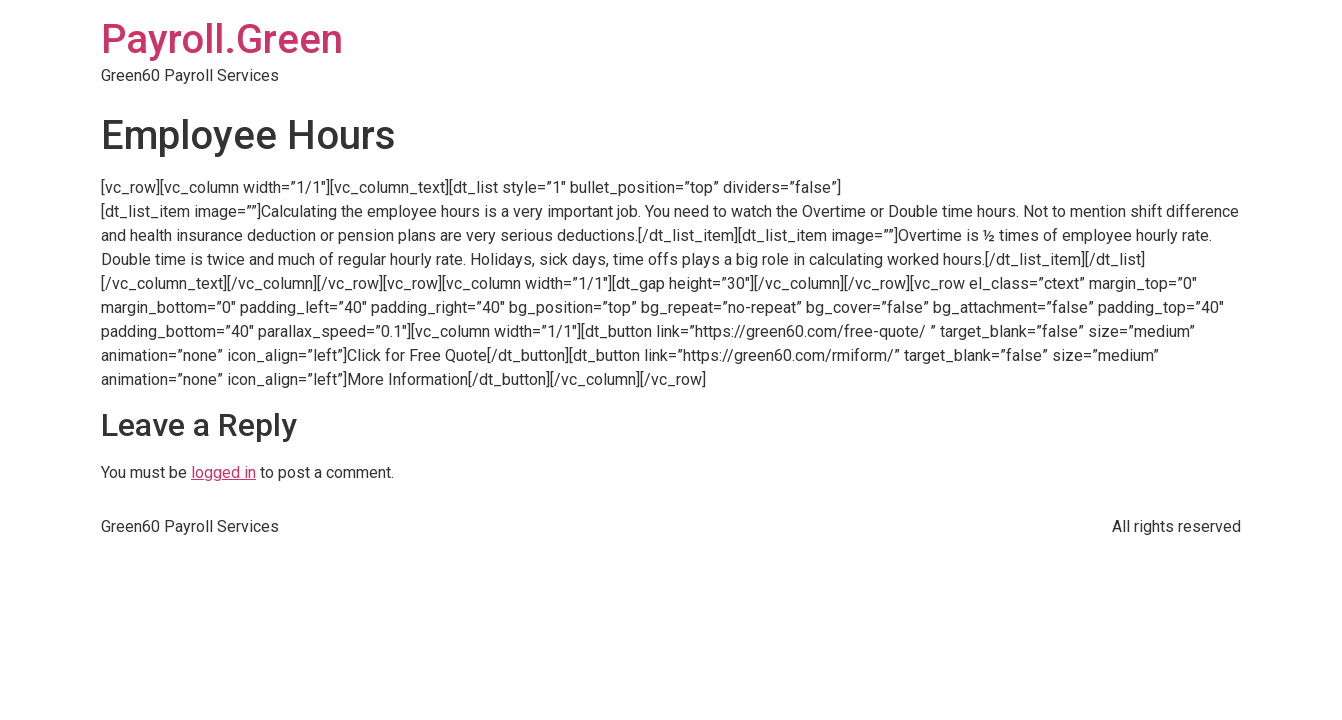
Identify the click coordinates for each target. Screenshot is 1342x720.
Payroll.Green (222, 39)
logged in (223, 472)
